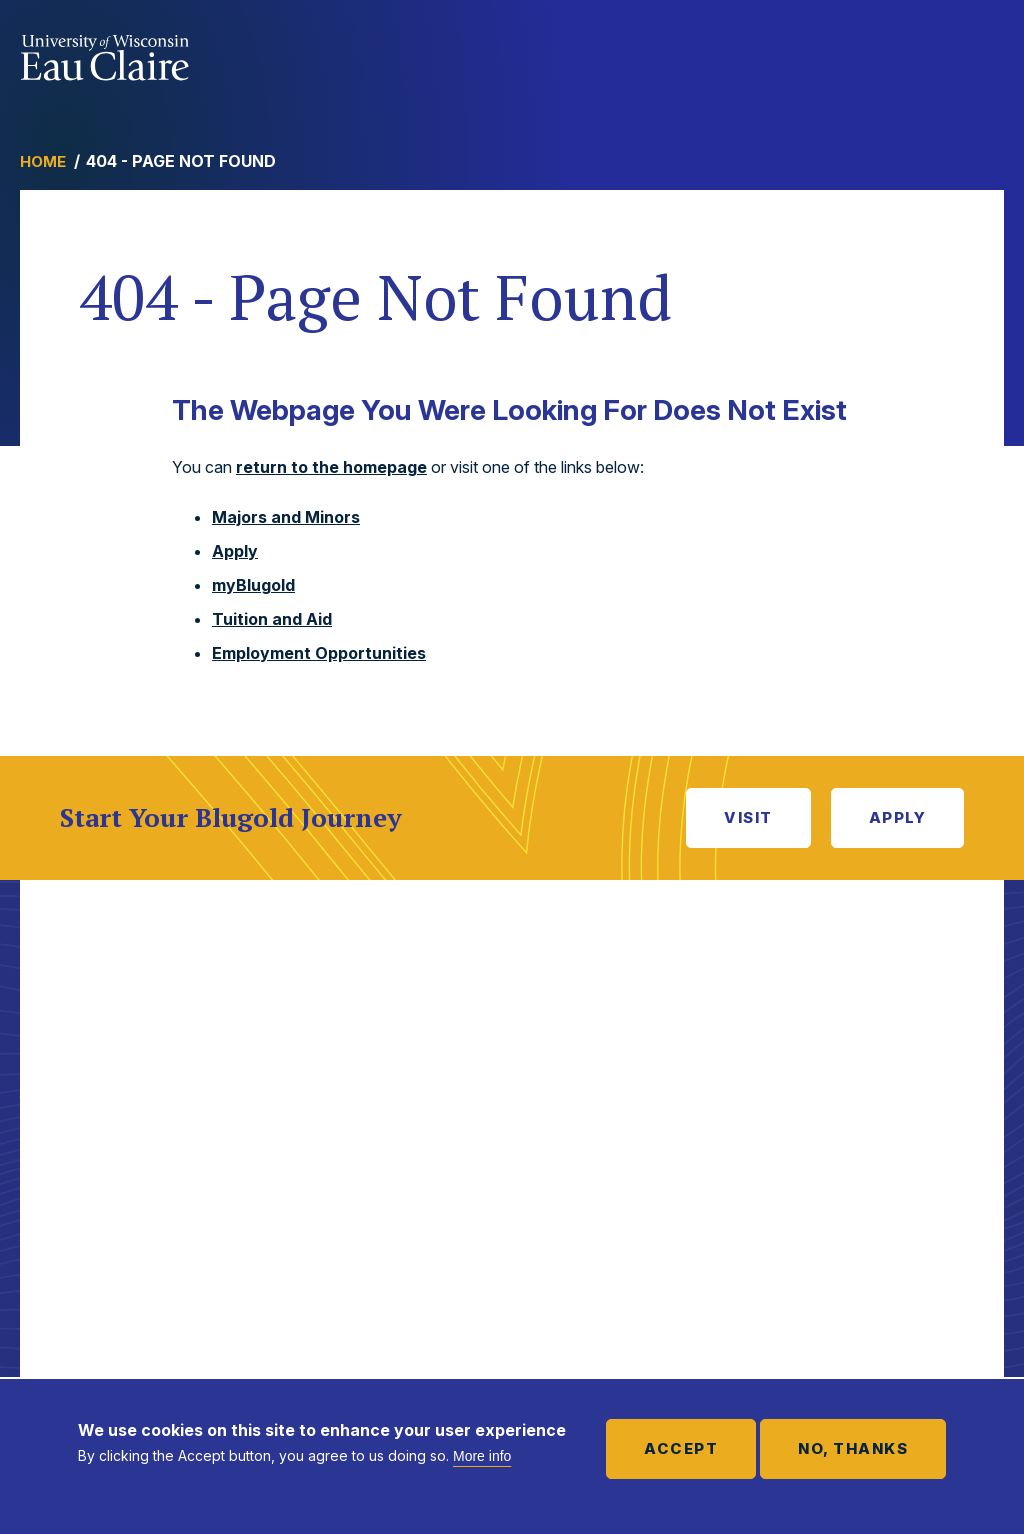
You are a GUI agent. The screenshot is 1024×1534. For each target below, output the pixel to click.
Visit (748, 817)
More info (482, 1456)
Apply (235, 551)
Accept (681, 1448)
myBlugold (253, 585)
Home (43, 161)
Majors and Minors (286, 517)
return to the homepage (331, 467)
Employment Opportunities (319, 653)
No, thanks (853, 1448)
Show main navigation (984, 54)
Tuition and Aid (272, 619)
